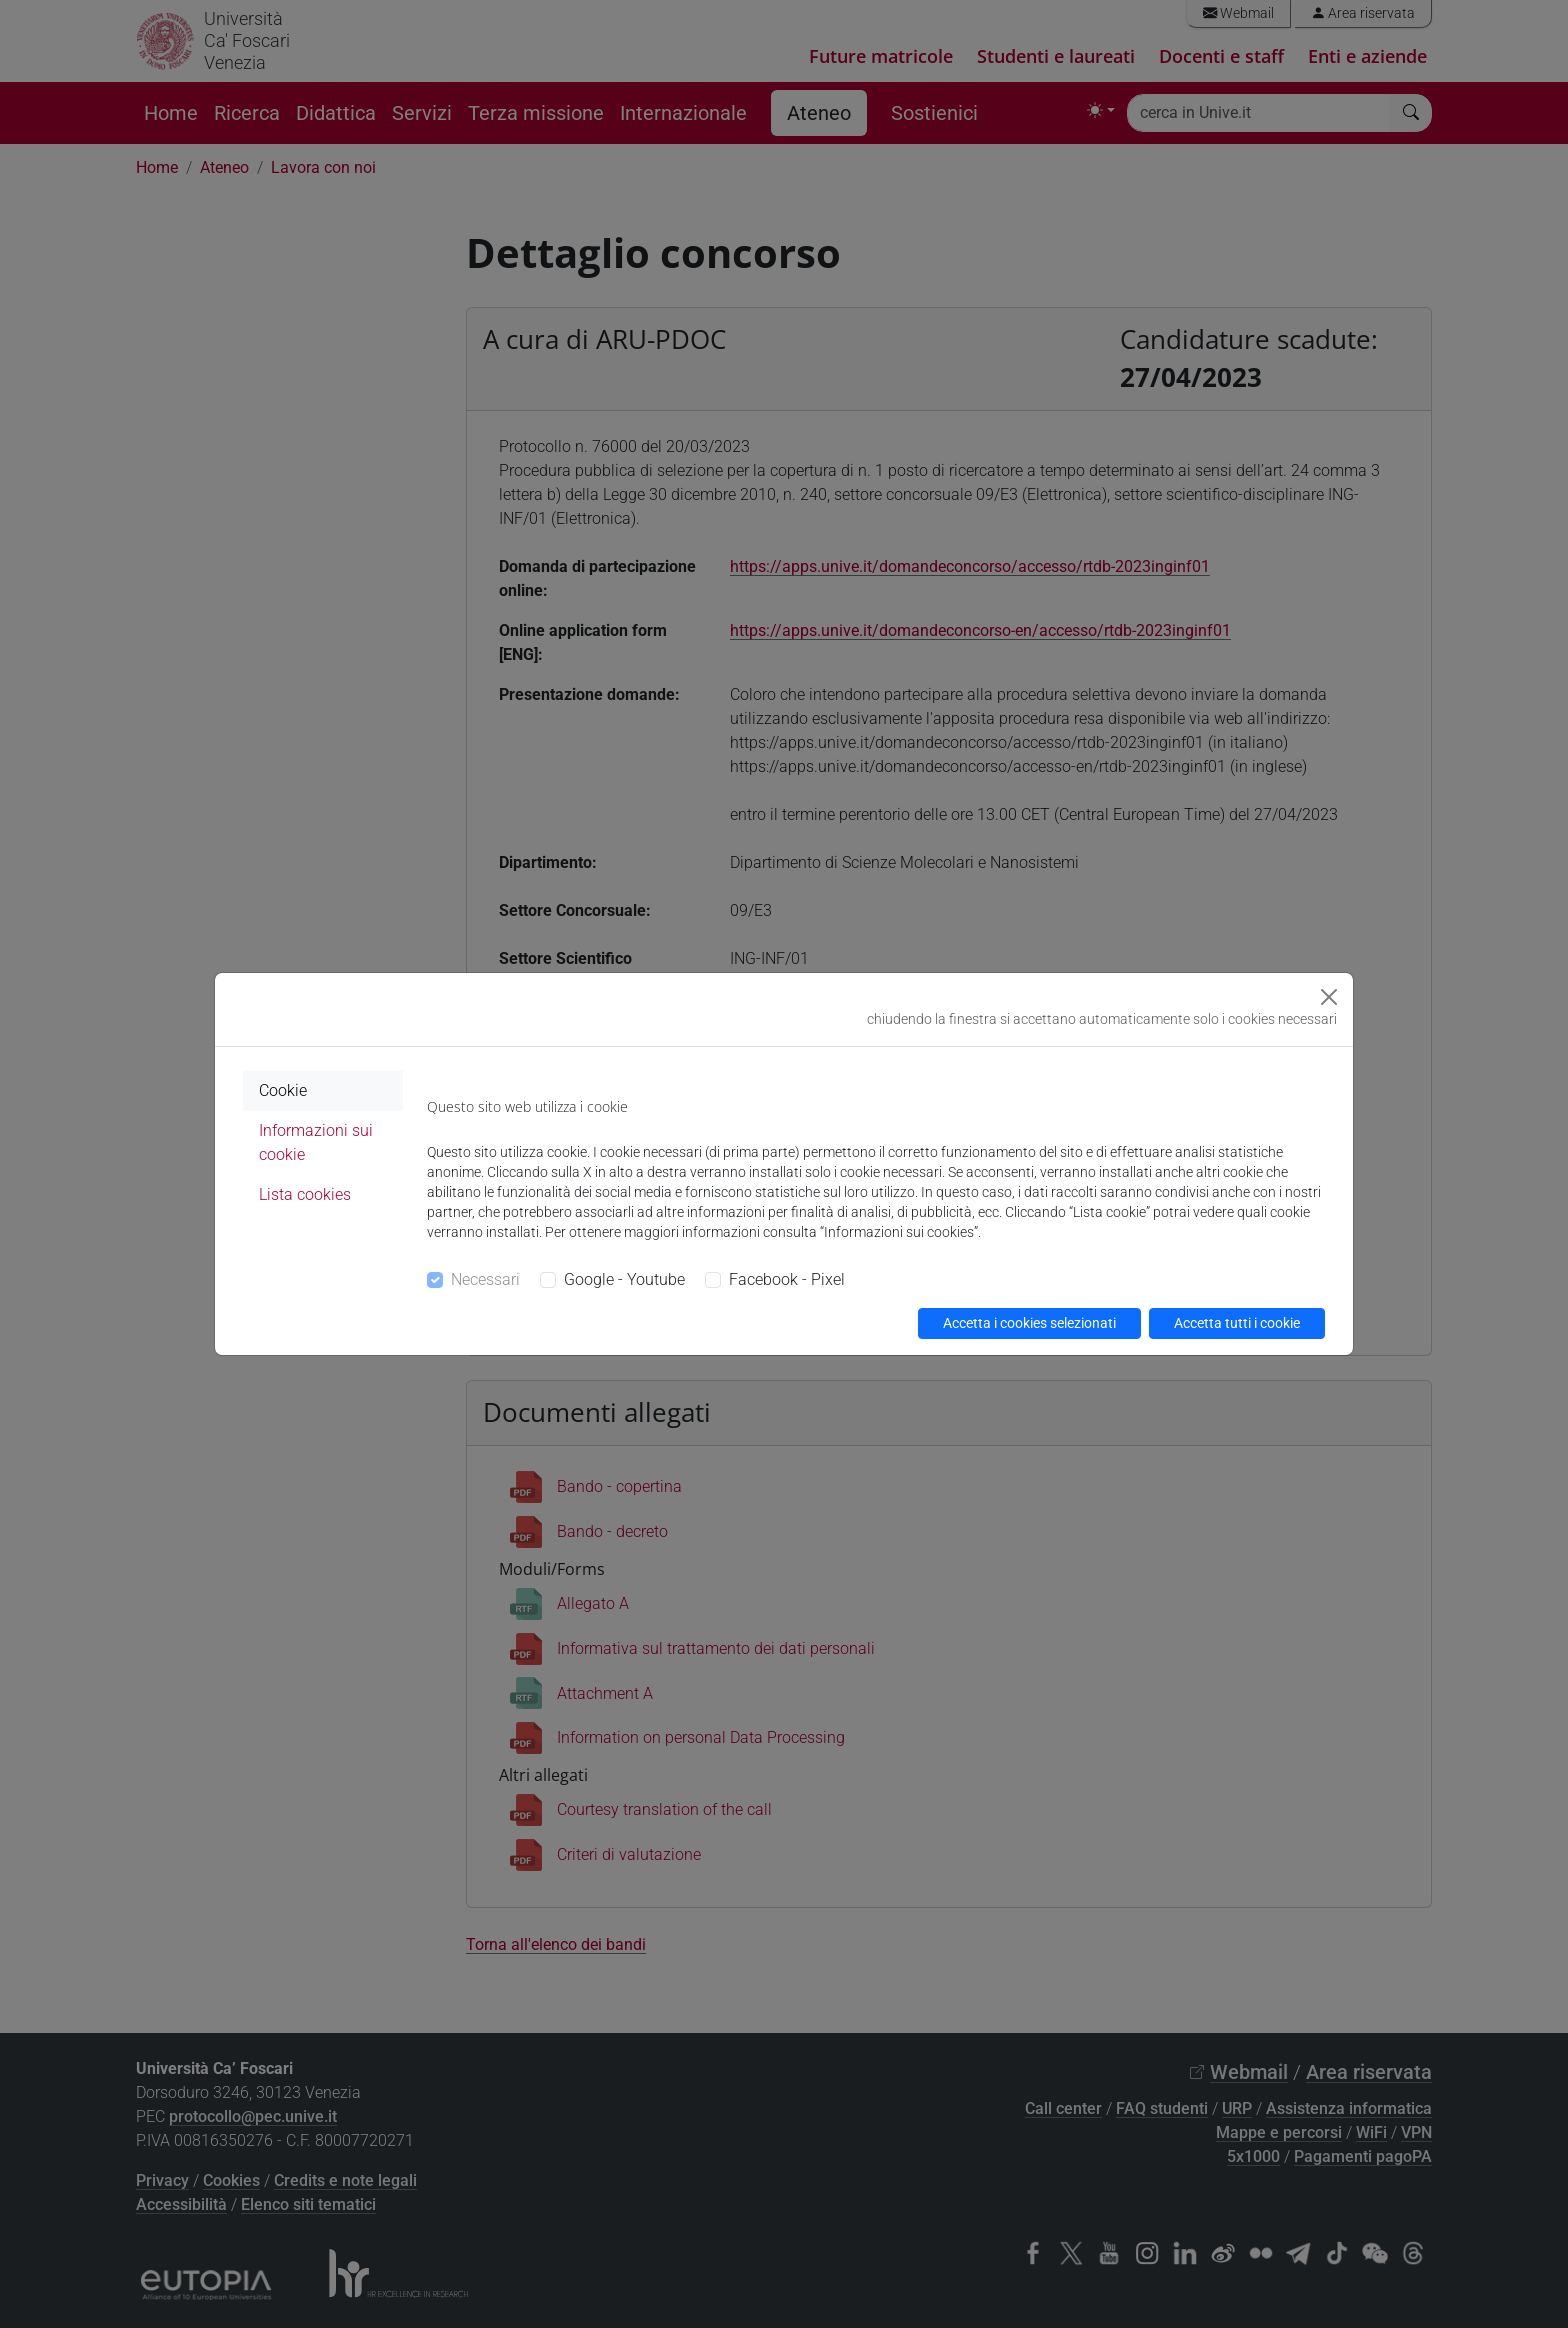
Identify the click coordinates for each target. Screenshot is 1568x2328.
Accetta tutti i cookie (1237, 1323)
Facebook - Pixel (787, 1279)
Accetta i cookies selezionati (1029, 1323)
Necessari (485, 1279)
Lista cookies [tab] (305, 1194)
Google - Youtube (624, 1279)
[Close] (1329, 997)
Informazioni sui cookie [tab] (316, 1142)
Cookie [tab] (283, 1090)
